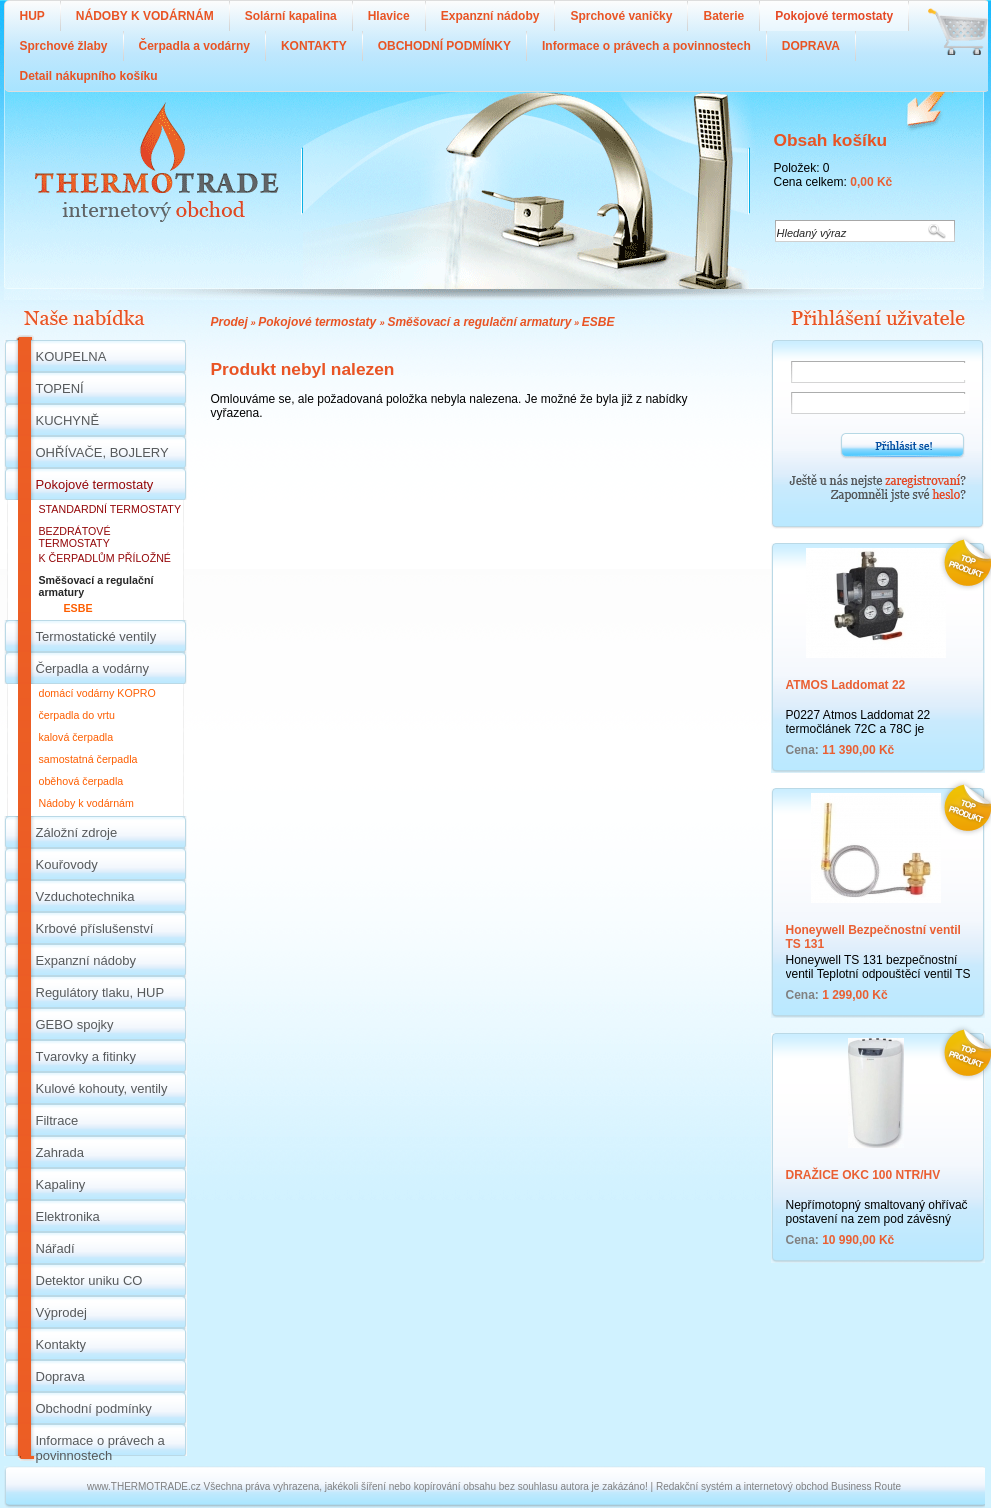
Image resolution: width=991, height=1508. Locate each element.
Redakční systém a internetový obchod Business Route (778, 1486)
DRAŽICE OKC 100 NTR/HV (863, 1175)
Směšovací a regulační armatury (479, 322)
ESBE (598, 322)
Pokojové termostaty (318, 322)
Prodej (229, 322)
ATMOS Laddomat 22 (846, 685)
